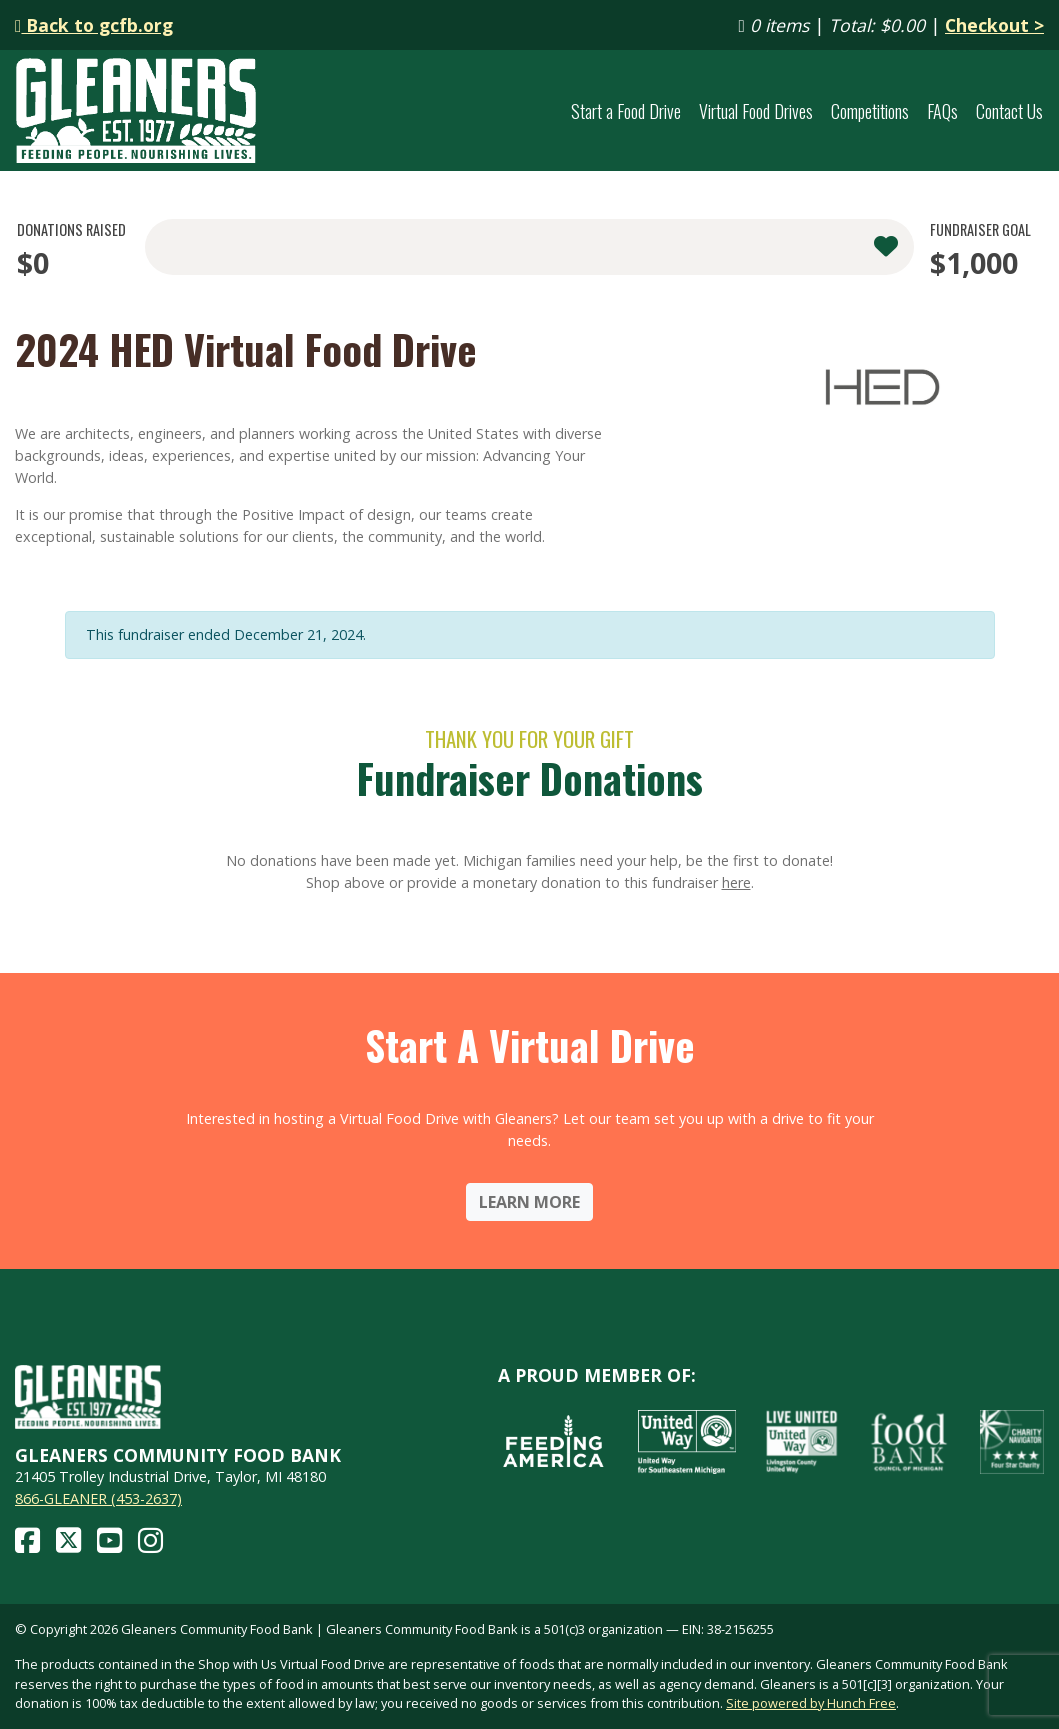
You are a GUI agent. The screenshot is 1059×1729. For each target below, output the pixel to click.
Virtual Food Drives (756, 110)
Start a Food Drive (626, 110)
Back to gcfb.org (94, 25)
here (736, 882)
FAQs (942, 110)
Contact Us (1009, 110)
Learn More (529, 1202)
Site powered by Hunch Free (811, 1703)
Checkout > (994, 25)
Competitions (870, 110)
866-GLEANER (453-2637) (98, 1498)
